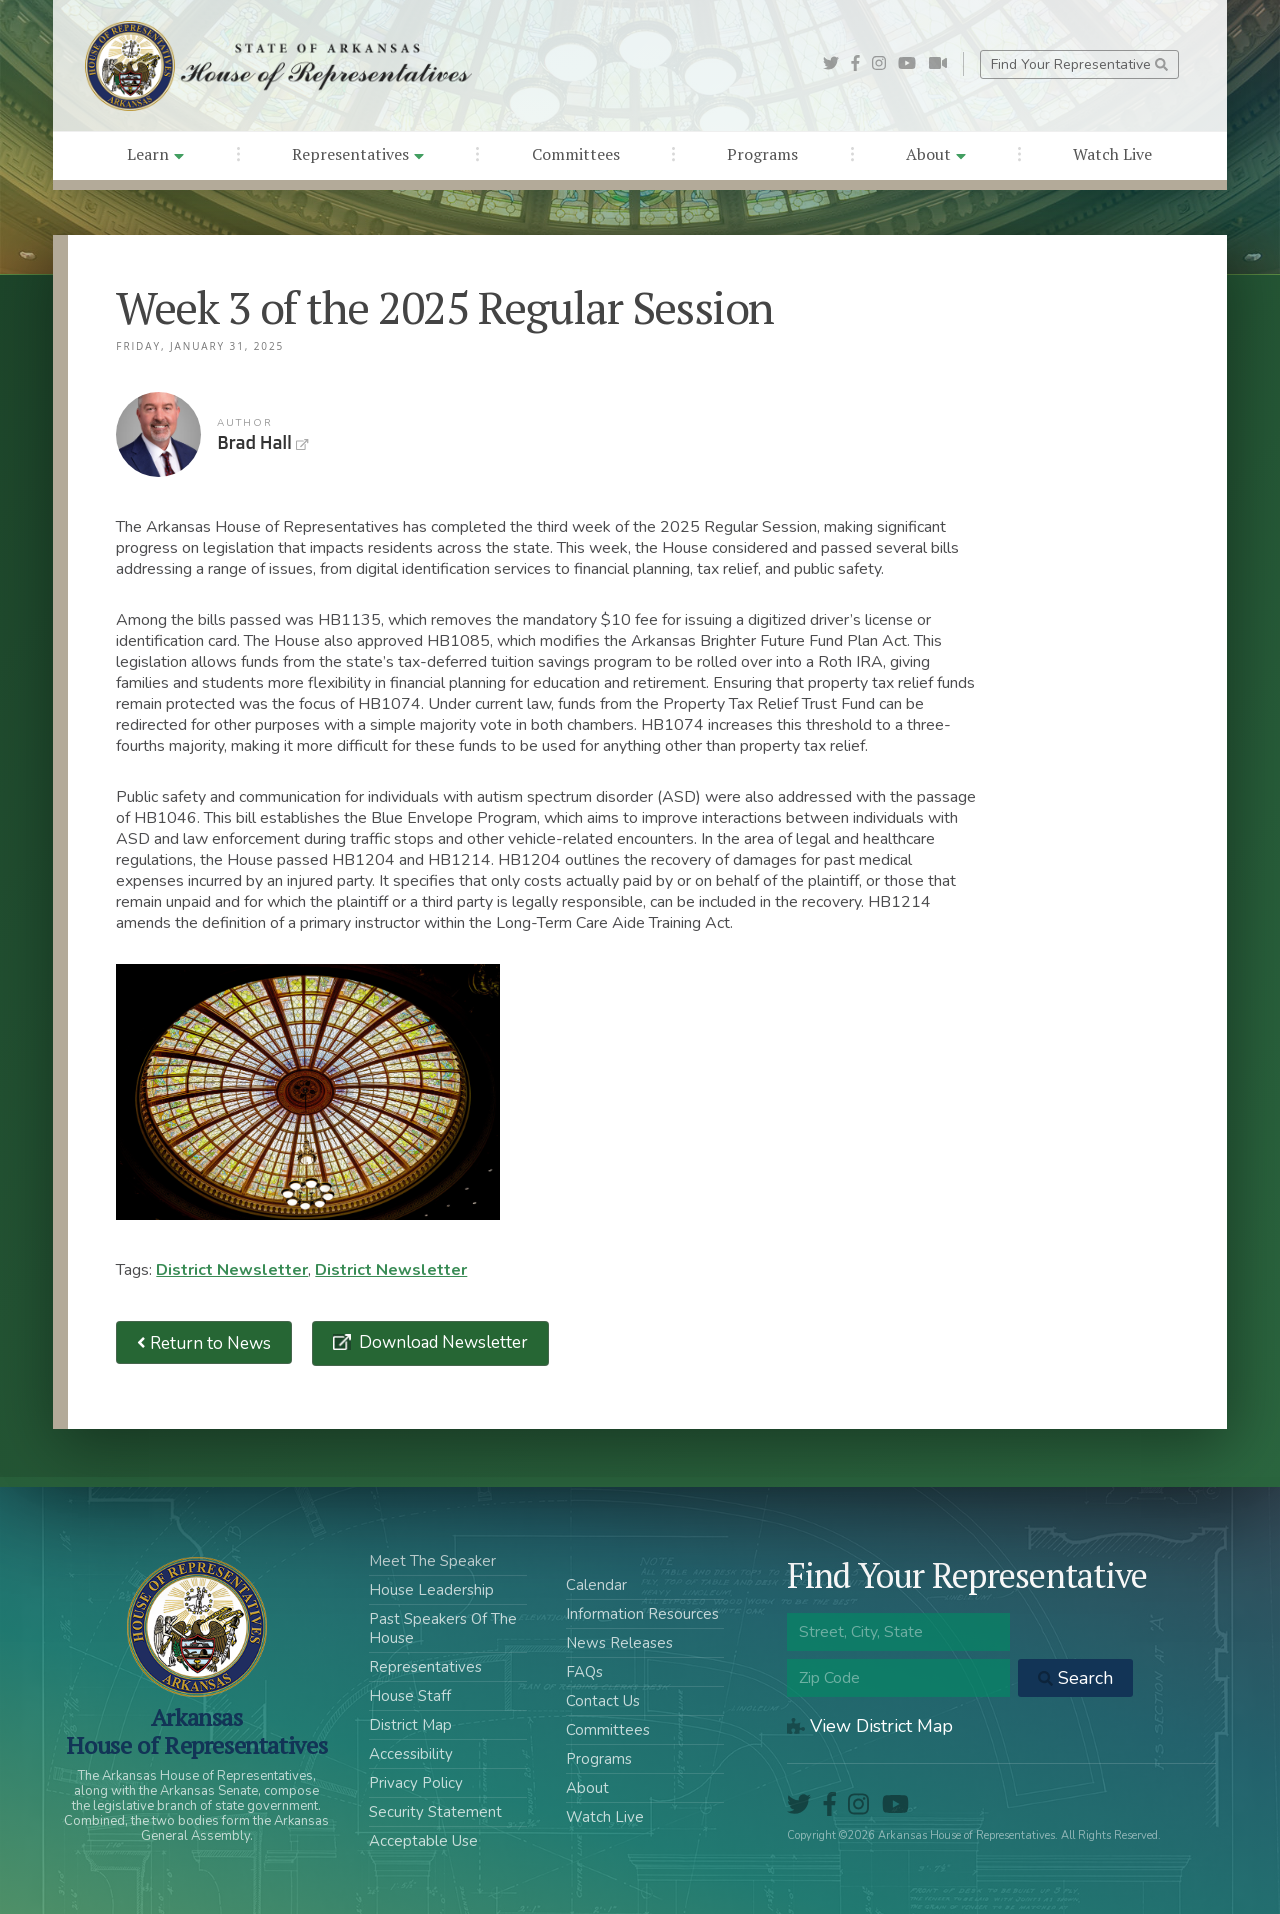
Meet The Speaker (432, 1561)
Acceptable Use (423, 1841)
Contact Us (603, 1701)
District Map (410, 1725)
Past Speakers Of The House (443, 1628)
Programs (762, 154)
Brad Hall (158, 434)
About (936, 154)
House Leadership (431, 1590)
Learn (155, 154)
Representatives (358, 154)
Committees (576, 154)
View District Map (870, 1726)
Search (1075, 1678)
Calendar (596, 1585)
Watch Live (1112, 154)
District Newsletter (232, 1270)
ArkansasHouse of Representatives (196, 1731)
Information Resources (642, 1614)
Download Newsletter (441, 1342)
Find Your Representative (1079, 64)
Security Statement (435, 1812)
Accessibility (411, 1754)
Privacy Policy (416, 1783)
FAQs (584, 1672)
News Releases (619, 1643)
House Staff (410, 1696)
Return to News (204, 1342)
